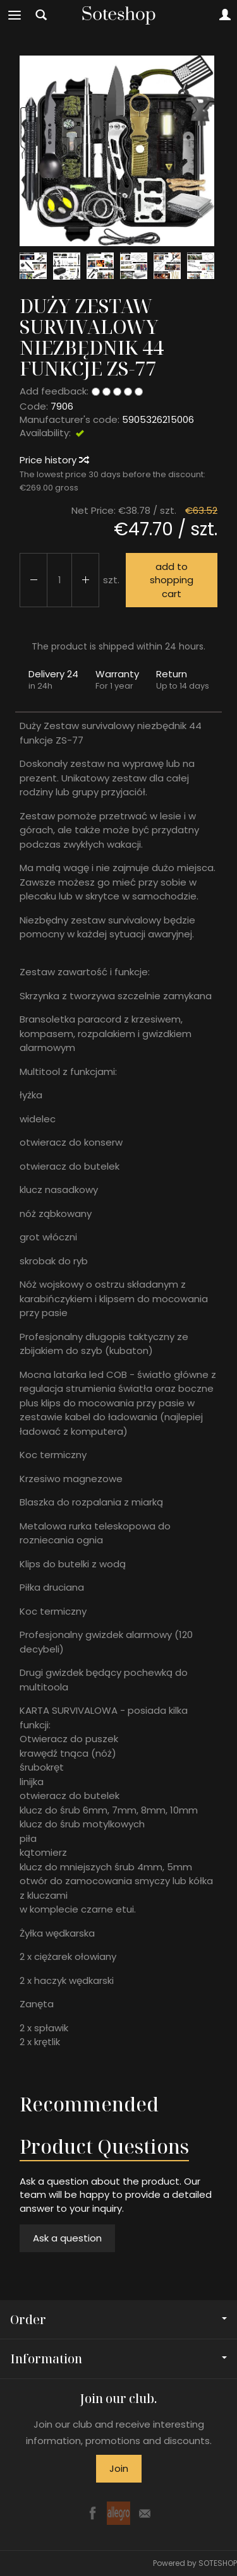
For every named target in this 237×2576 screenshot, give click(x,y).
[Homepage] (118, 15)
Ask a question (67, 2238)
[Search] (41, 15)
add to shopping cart (171, 580)
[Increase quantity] (33, 580)
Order (118, 2319)
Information (118, 2358)
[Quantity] (59, 580)
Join (118, 2468)
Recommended (89, 2104)
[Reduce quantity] (85, 580)
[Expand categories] (14, 15)
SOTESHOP (217, 2563)
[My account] (225, 15)
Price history (54, 459)
